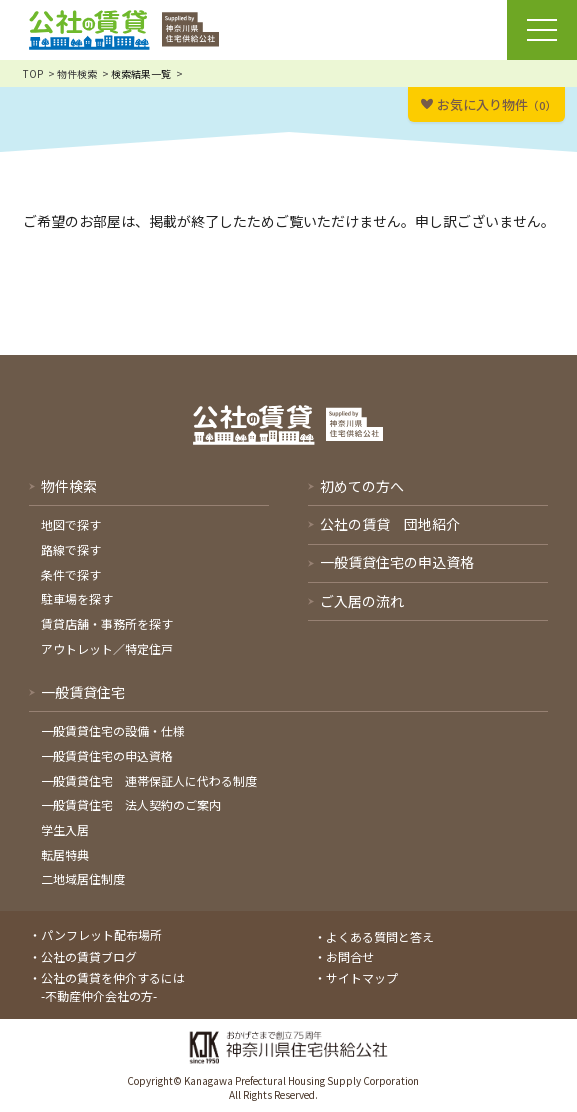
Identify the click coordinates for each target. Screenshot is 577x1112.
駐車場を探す (77, 598)
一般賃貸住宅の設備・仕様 (113, 730)
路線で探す (71, 549)
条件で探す (71, 574)
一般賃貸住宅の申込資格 (107, 755)
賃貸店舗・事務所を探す (107, 623)
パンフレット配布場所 (101, 934)
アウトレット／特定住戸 (107, 648)
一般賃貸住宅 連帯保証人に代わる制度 (149, 780)
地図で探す (71, 524)
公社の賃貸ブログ (89, 956)
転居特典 (65, 854)
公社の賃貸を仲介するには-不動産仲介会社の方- (113, 986)
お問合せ (350, 956)
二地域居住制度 (83, 878)
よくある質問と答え (380, 936)
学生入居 (65, 829)
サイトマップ (362, 977)
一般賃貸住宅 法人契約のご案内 (131, 804)
